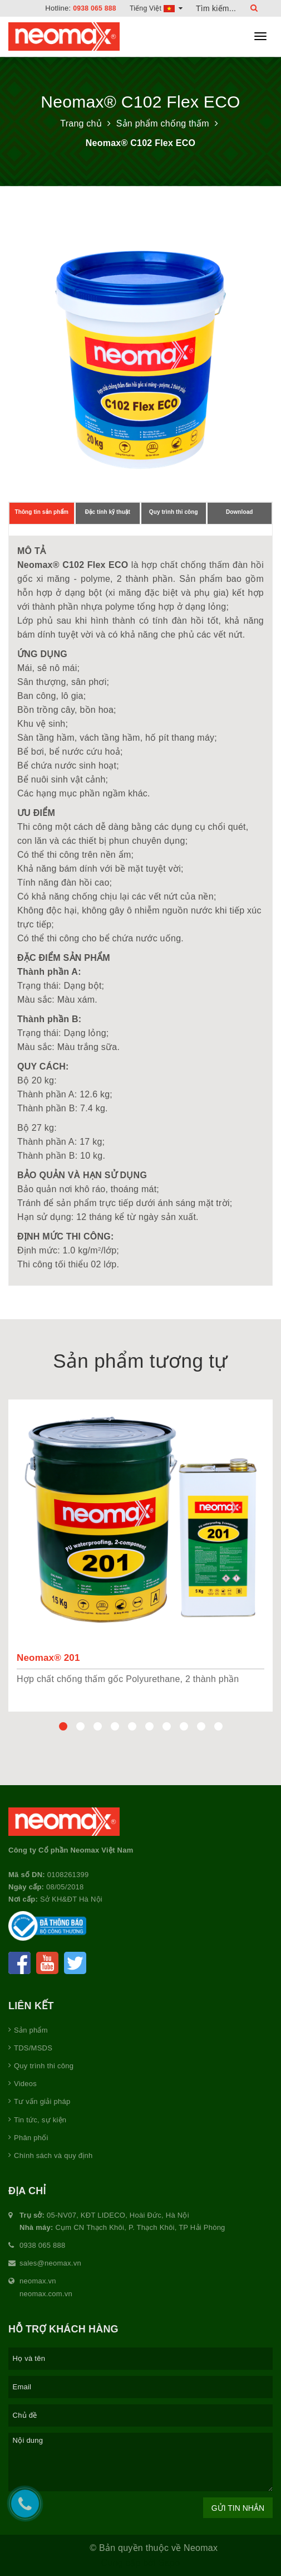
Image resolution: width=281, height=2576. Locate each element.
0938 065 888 (92, 8)
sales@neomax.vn (50, 2263)
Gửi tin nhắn (237, 2508)
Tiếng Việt (155, 8)
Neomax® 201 (48, 1657)
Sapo (169, 2563)
